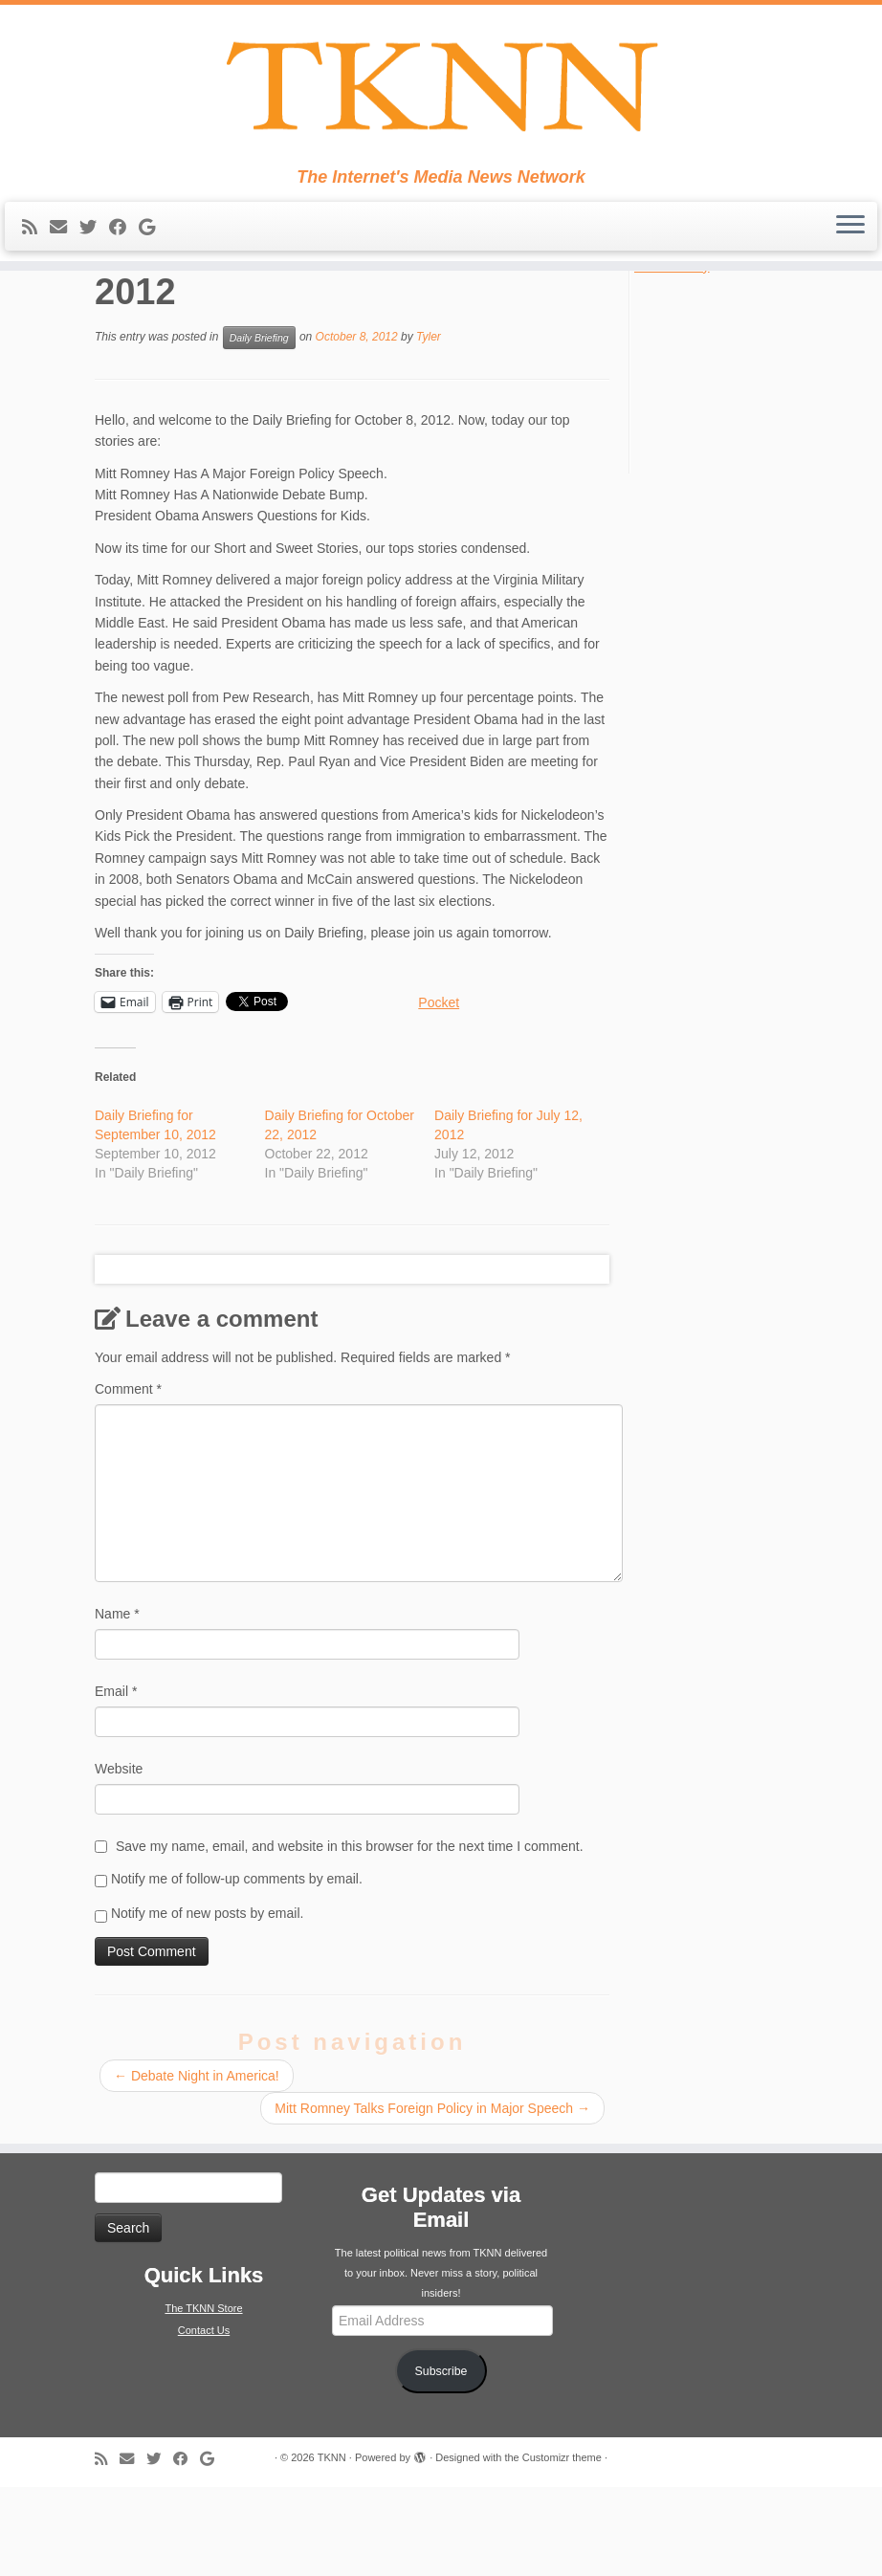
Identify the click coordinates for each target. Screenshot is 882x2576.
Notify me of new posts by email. (207, 2002)
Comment (128, 1478)
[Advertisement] (750, 461)
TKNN (332, 2546)
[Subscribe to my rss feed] (36, 239)
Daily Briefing (259, 426)
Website (119, 1857)
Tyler (428, 425)
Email (116, 1780)
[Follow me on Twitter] (94, 239)
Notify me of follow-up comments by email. (237, 1967)
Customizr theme (562, 2546)
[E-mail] (64, 239)
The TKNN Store (203, 2398)
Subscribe (441, 2460)
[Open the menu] (850, 238)
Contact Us (204, 2420)
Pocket (438, 1091)
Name (117, 1702)
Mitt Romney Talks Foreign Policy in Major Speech (432, 2198)
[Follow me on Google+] (153, 239)
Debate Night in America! (196, 2165)
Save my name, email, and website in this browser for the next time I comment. (350, 1935)
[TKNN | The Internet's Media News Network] (441, 91)
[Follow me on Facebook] (124, 239)
